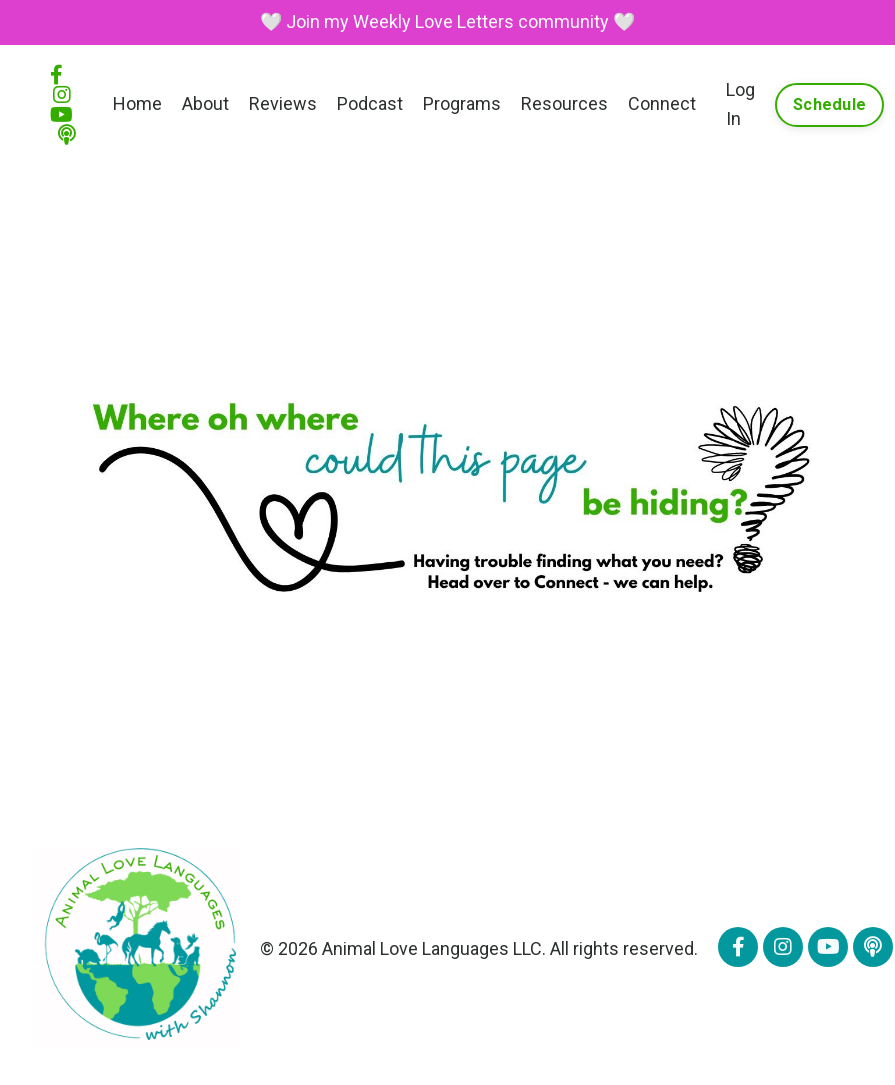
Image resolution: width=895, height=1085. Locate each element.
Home (137, 103)
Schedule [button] (829, 104)
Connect (662, 103)
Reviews (283, 103)
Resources (564, 103)
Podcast (370, 103)
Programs (462, 103)
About (205, 103)
